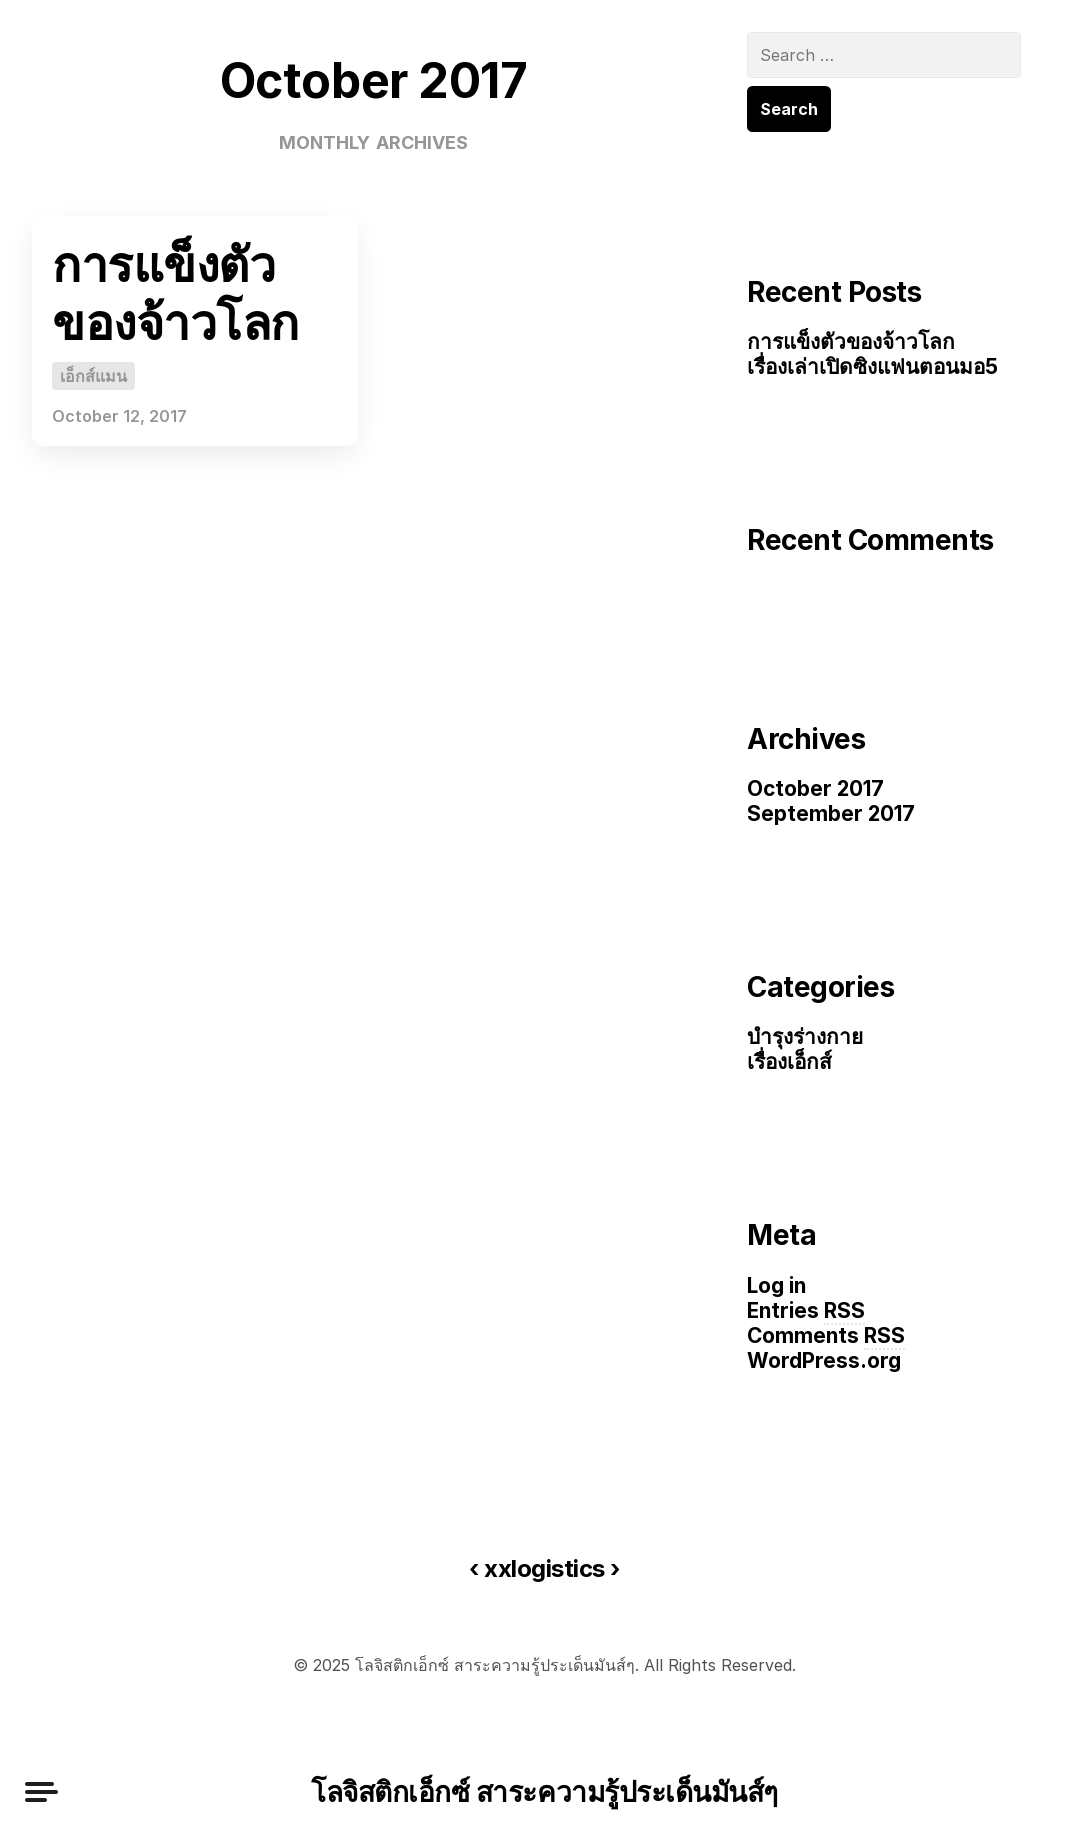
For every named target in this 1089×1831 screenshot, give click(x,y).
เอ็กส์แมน (93, 376)
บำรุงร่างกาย (805, 1036)
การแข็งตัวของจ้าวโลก (175, 293)
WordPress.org (824, 1360)
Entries (806, 1311)
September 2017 (831, 813)
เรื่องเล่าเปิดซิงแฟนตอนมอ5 (872, 366)
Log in (776, 1285)
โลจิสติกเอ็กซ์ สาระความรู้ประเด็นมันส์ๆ (544, 1792)
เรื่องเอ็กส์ (789, 1061)
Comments (826, 1336)
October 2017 (815, 788)
